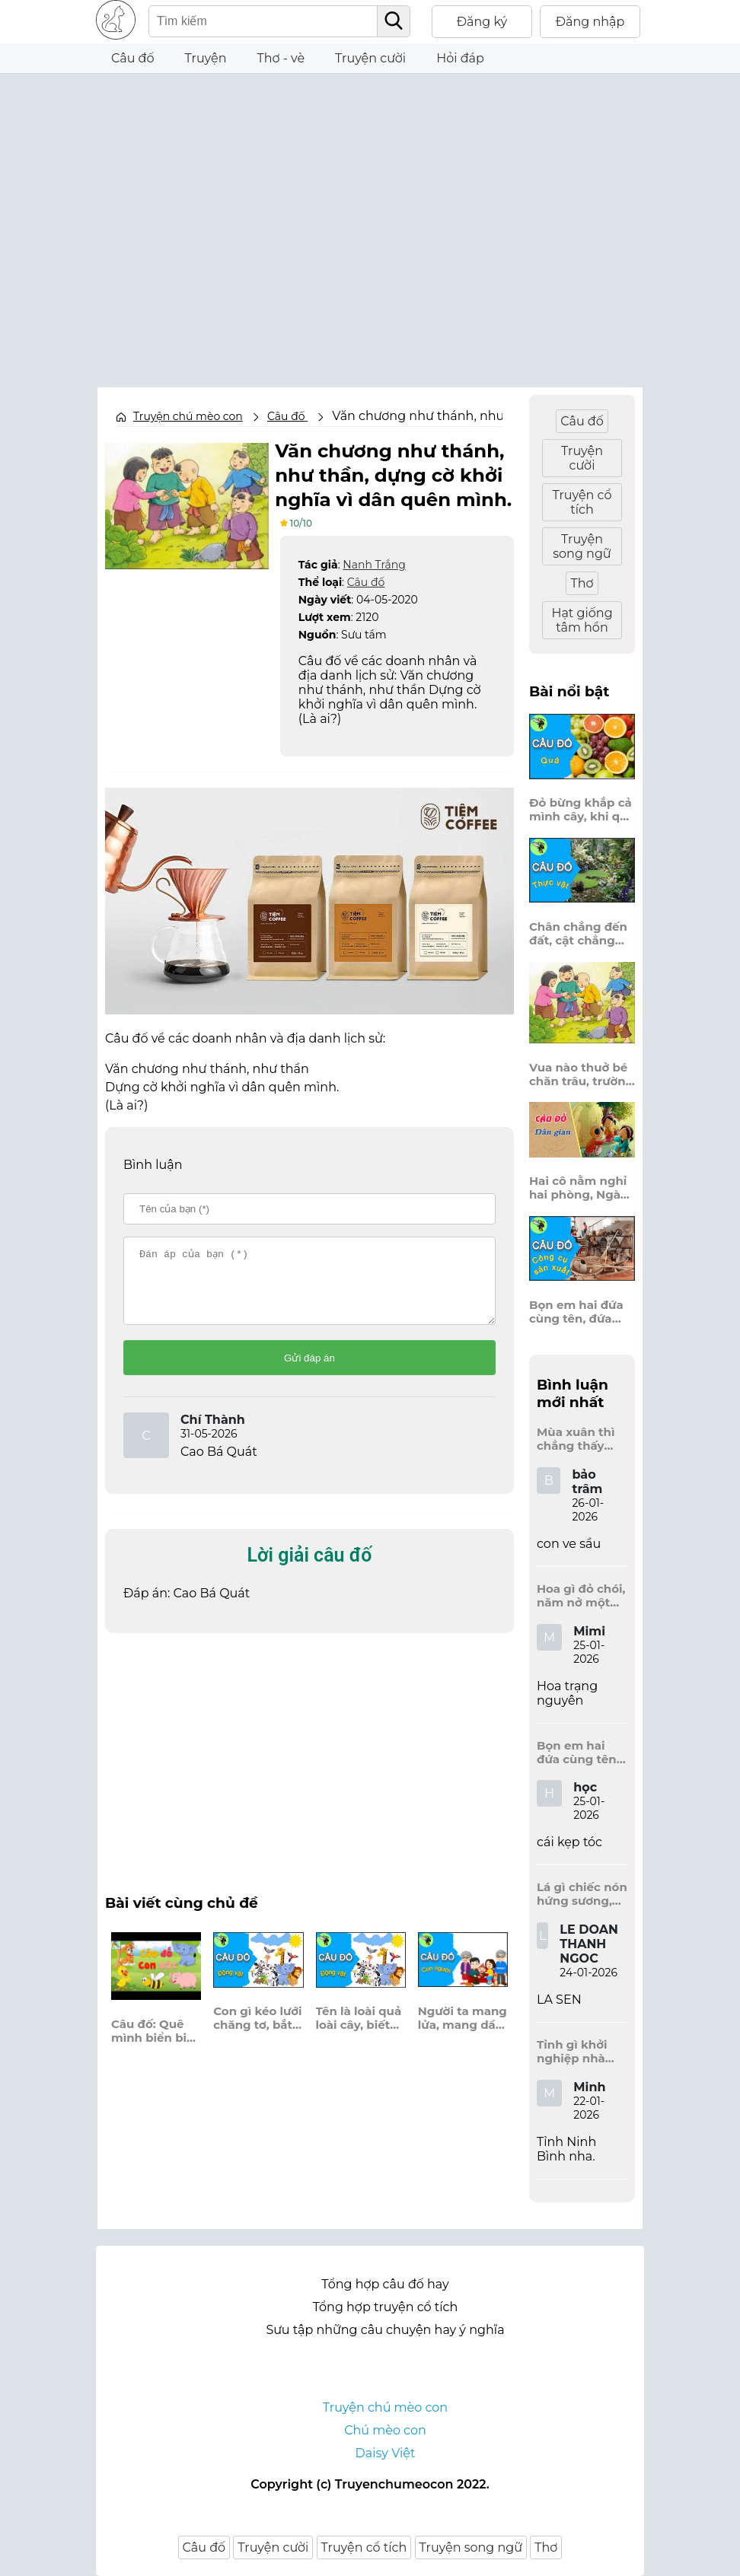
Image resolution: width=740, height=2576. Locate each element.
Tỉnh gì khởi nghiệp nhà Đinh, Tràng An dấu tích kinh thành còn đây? (581, 2051)
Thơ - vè (281, 58)
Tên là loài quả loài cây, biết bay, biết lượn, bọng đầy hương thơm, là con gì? (359, 2031)
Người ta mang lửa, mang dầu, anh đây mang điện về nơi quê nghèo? (462, 2030)
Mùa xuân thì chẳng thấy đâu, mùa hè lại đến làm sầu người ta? (582, 1439)
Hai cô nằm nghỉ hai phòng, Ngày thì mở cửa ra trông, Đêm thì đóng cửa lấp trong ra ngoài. (578, 1188)
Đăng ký (482, 21)
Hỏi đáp (460, 58)
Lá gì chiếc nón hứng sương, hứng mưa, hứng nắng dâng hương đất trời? (582, 1894)
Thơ (581, 583)
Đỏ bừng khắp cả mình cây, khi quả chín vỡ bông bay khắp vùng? (582, 809)
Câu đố (133, 58)
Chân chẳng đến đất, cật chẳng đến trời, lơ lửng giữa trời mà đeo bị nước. (578, 933)
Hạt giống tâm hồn (581, 620)
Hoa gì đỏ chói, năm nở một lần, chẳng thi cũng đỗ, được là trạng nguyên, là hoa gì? (581, 1596)
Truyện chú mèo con (188, 416)
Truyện (206, 58)
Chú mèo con (385, 2430)
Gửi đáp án (309, 1371)
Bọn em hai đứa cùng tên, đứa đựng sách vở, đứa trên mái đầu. (582, 1312)
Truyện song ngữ (582, 546)
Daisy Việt (386, 2453)
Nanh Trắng (374, 563)
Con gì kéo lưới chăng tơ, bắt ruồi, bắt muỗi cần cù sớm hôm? (257, 2031)
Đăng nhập (590, 21)
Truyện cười (370, 58)
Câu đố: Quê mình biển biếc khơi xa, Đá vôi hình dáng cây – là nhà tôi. (155, 2043)
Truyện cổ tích (581, 502)
